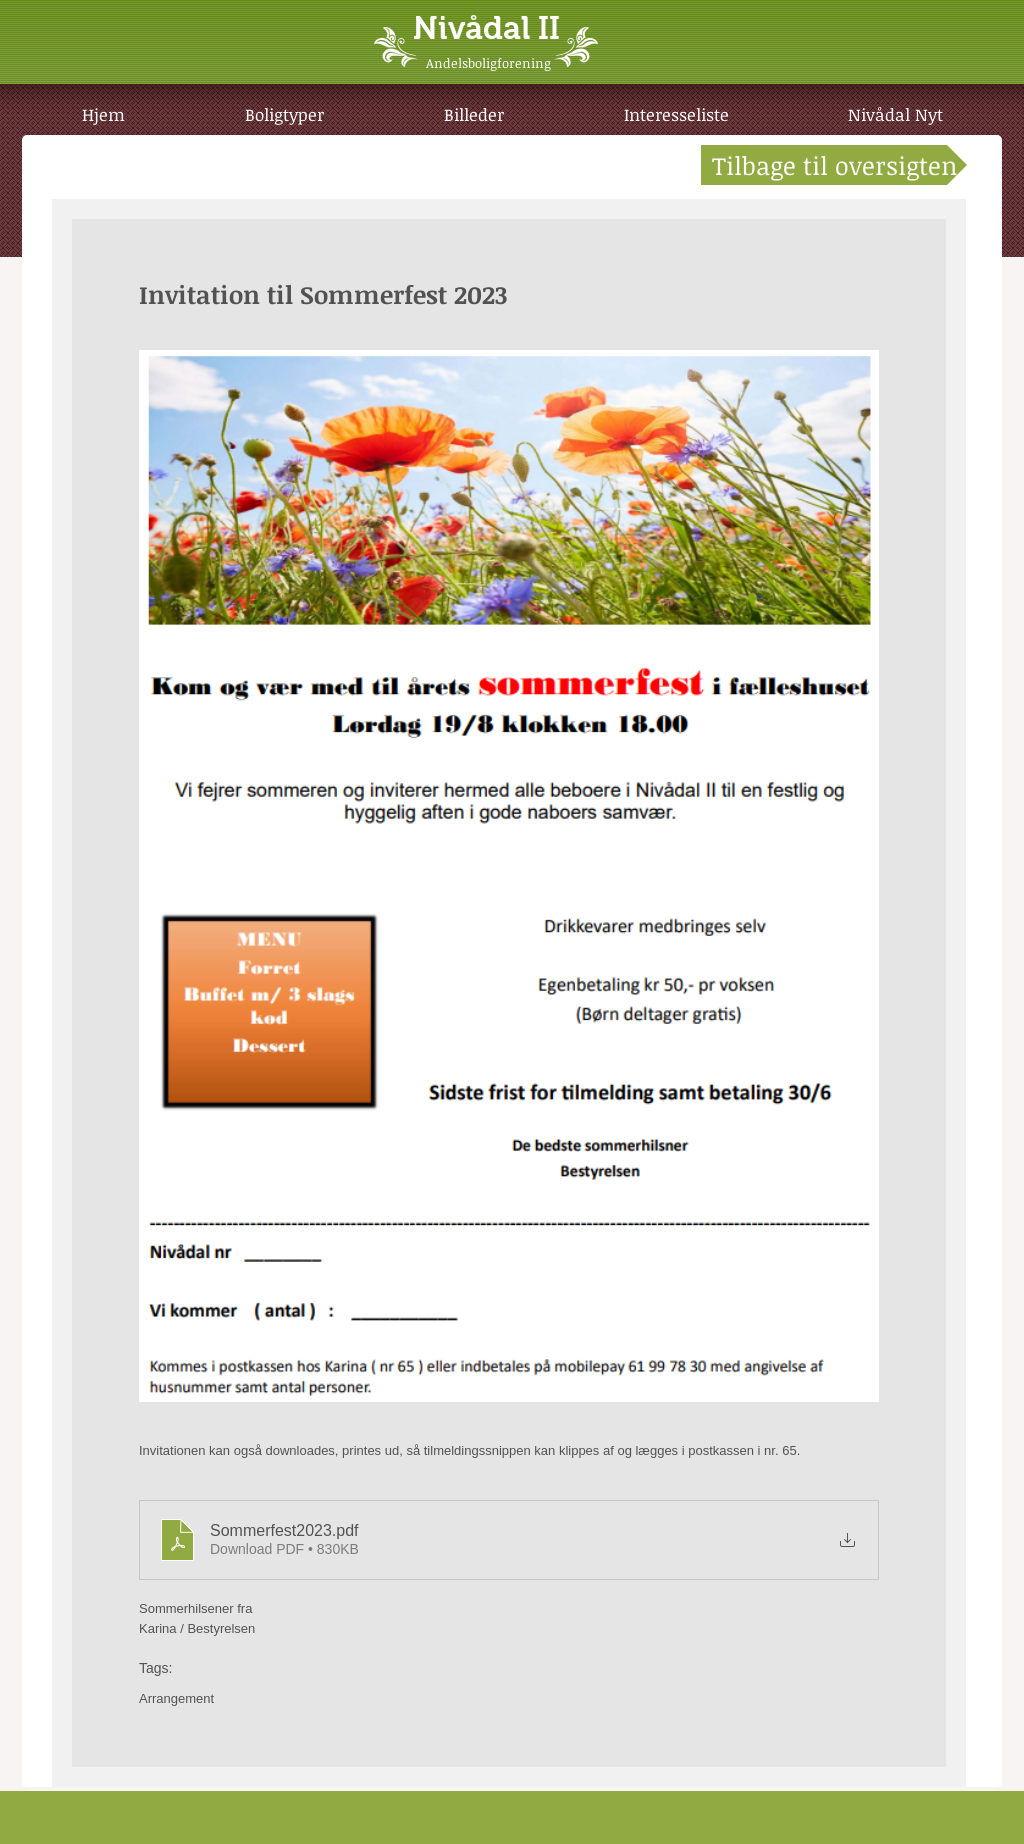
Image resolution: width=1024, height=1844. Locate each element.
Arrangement (176, 1698)
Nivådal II (486, 28)
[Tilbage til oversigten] (834, 165)
